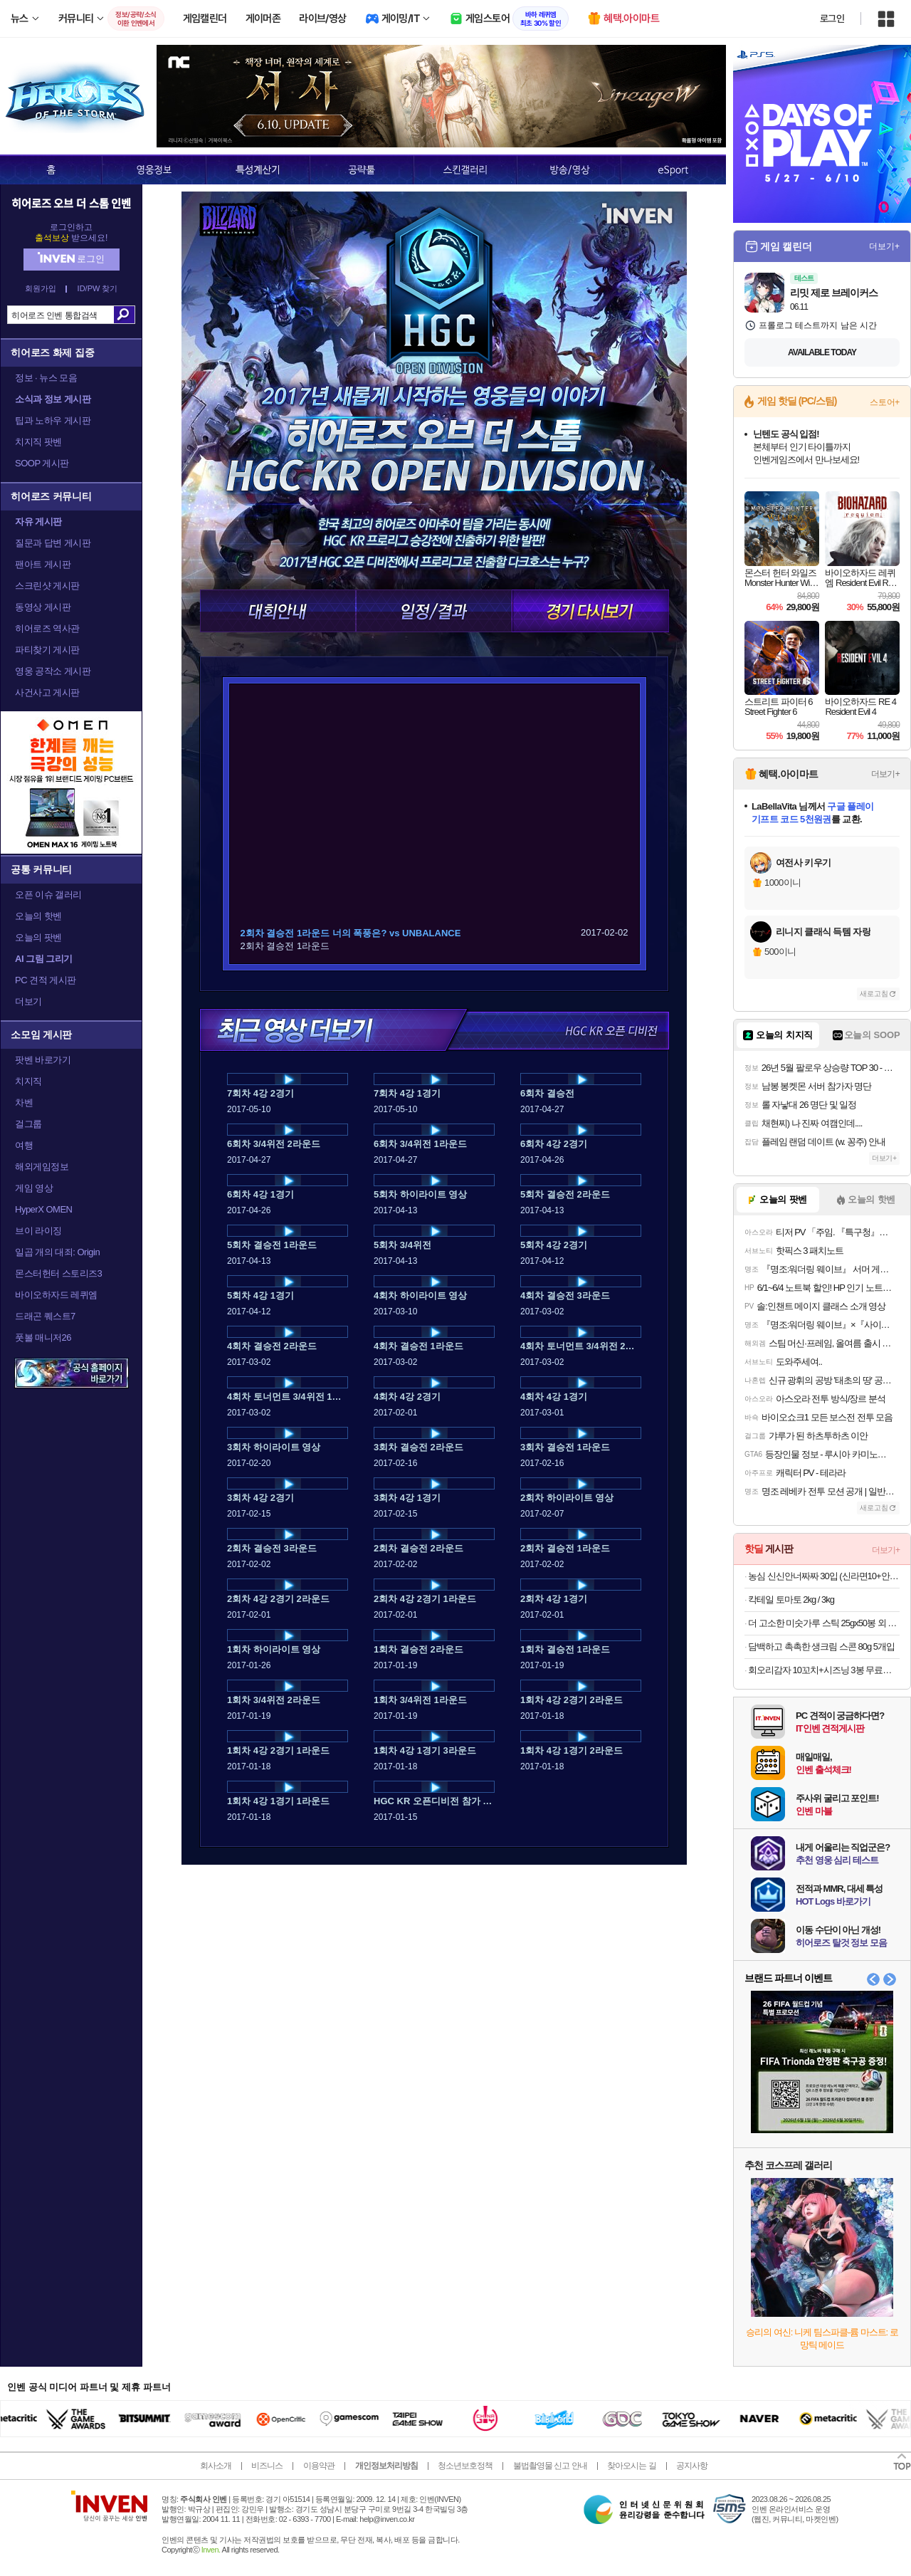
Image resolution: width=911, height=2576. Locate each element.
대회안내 (278, 611)
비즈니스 (267, 2466)
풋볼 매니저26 (43, 1337)
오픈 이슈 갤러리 (48, 894)
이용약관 (319, 2466)
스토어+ (885, 402)
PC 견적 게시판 (45, 980)
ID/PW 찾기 (98, 289)
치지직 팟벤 (38, 441)
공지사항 (691, 2466)
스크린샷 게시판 (47, 585)
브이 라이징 (38, 1230)
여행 (24, 1145)
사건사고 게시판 (47, 692)
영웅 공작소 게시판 (52, 671)
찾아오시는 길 (631, 2466)
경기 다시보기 (590, 611)
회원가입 (40, 289)
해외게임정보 (41, 1166)
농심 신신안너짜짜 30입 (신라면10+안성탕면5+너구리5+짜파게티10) (824, 1576)
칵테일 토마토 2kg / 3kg (791, 1599)
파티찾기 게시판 (47, 649)
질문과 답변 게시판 (52, 543)
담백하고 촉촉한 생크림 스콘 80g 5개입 (821, 1646)
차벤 (24, 1102)
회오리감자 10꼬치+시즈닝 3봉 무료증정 (824, 1670)
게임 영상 (34, 1188)
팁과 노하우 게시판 (52, 420)
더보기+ (884, 246)
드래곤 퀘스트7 (45, 1316)
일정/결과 (434, 611)
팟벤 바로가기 (42, 1059)
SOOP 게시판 (42, 463)
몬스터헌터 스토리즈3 (58, 1273)
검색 (124, 314)
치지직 (28, 1081)
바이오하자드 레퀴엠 (56, 1294)
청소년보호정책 (465, 2466)
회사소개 (215, 2466)
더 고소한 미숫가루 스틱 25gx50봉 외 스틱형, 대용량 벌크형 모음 (824, 1623)
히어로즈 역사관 (47, 628)
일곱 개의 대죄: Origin (57, 1252)
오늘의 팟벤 (38, 937)
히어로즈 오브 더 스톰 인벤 (71, 203)
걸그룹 (28, 1124)
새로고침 (874, 994)
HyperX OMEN (43, 1209)
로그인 (832, 18)
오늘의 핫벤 (38, 916)
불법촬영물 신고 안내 (550, 2466)
